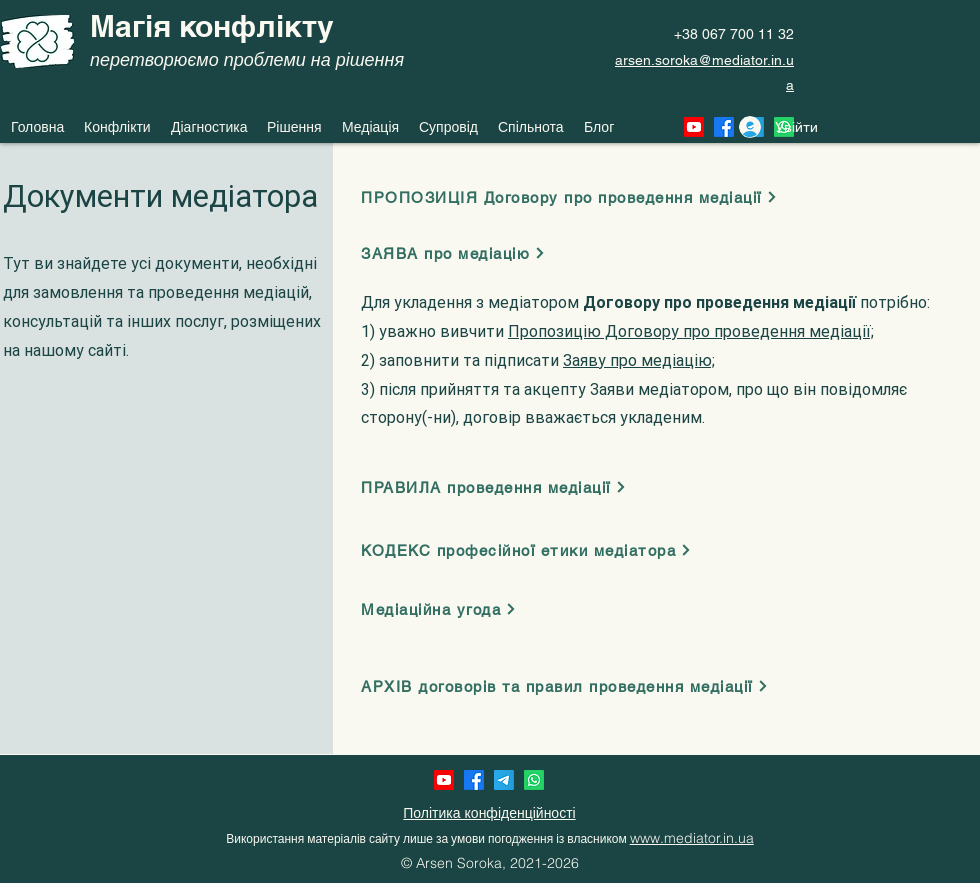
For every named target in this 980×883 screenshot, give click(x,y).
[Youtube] (444, 780)
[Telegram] (504, 780)
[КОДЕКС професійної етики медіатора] (531, 550)
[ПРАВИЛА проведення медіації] (498, 487)
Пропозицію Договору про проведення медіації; (691, 331)
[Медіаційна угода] (448, 609)
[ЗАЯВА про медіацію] (458, 253)
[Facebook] (474, 780)
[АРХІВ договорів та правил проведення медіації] (572, 686)
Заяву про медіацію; (639, 360)
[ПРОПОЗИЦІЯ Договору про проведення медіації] (576, 197)
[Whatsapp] (534, 780)
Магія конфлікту (212, 26)
